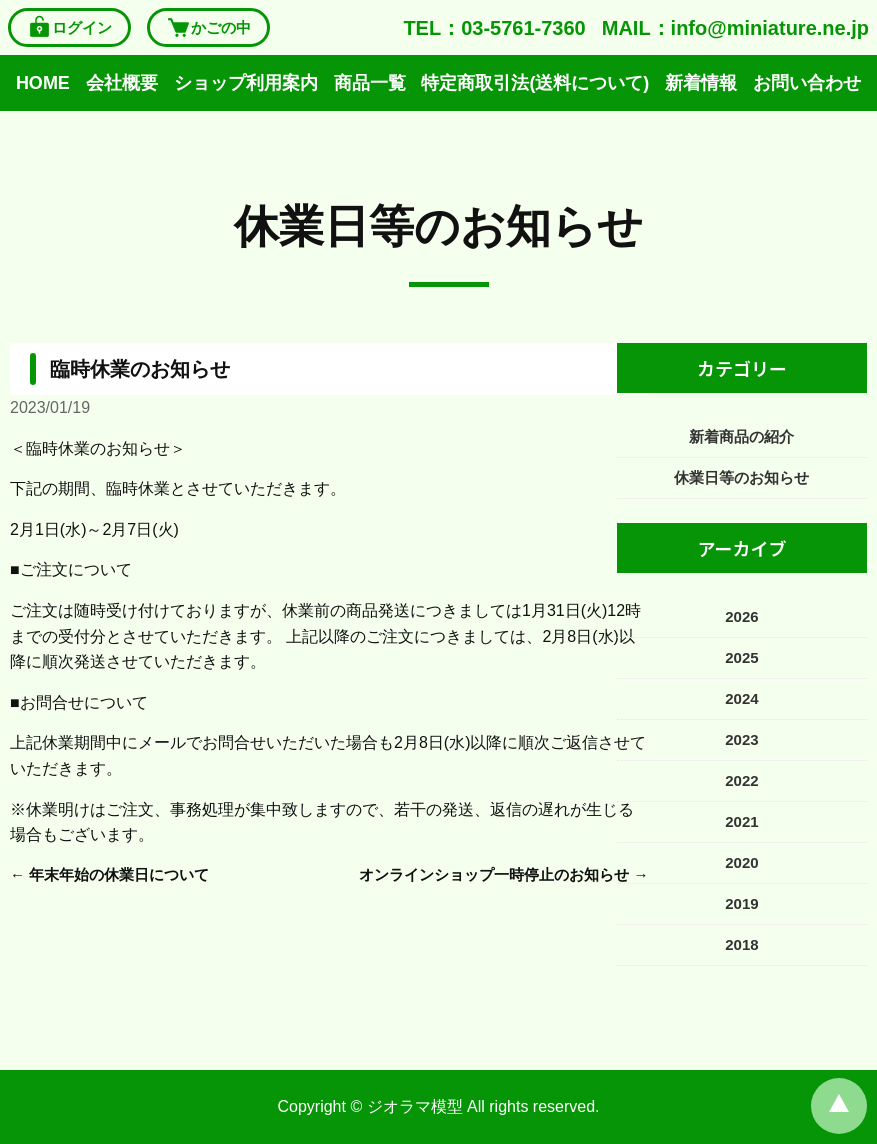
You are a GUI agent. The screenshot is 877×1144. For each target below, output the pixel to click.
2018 (741, 944)
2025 (741, 657)
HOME (43, 83)
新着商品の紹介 (741, 436)
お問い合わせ (807, 83)
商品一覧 (370, 83)
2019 (741, 903)
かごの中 (208, 27)
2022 (741, 780)
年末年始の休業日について (119, 874)
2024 (741, 698)
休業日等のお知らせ (438, 226)
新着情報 (701, 83)
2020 (741, 862)
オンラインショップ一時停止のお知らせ (494, 874)
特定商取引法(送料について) (535, 83)
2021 (741, 821)
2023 (741, 739)
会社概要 (122, 83)
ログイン (69, 27)
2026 (741, 616)
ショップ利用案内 (246, 83)
